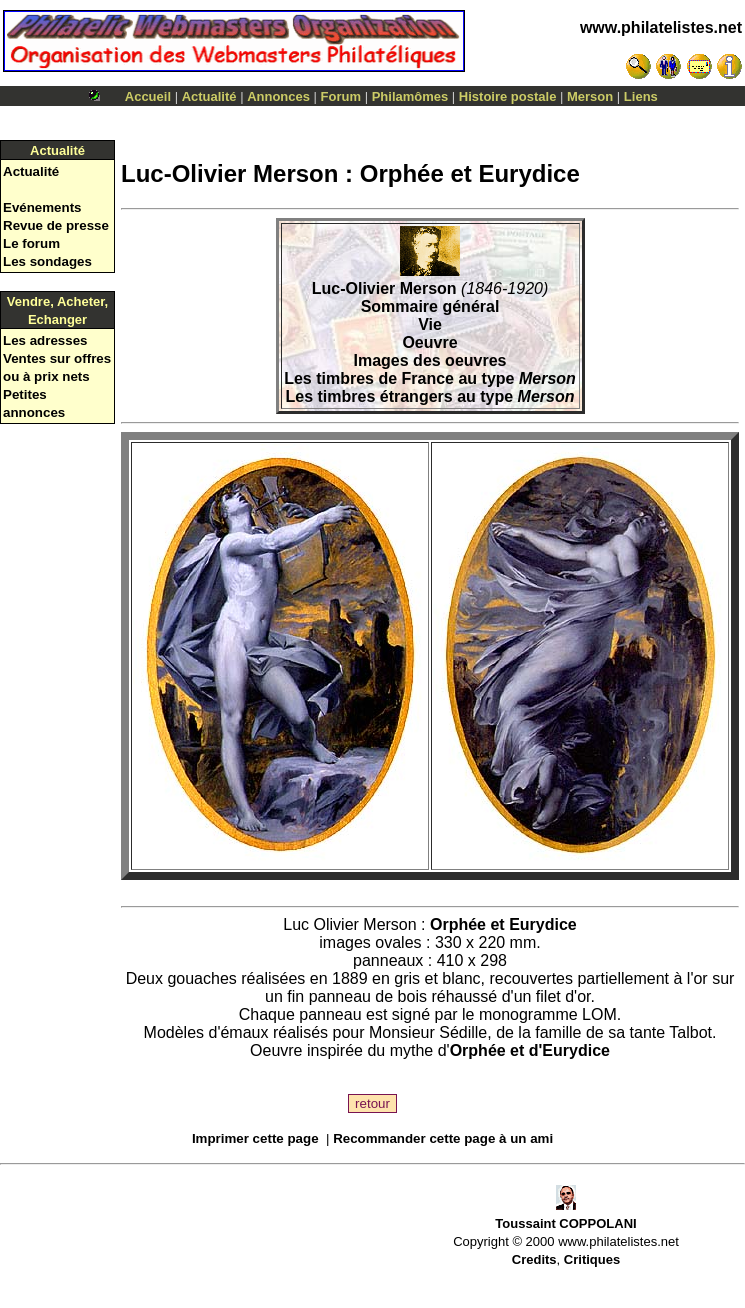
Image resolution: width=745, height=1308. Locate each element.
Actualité (209, 96)
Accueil (148, 96)
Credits (534, 1259)
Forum (341, 96)
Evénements (42, 207)
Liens (641, 96)
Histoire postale (508, 96)
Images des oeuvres (430, 360)
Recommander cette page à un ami (443, 1138)
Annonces (278, 96)
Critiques (592, 1259)
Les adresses (45, 340)
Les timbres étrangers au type (430, 396)
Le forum (31, 243)
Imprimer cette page (255, 1138)
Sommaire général (430, 306)
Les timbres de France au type (430, 378)
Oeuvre (429, 342)
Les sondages (47, 261)
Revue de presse (56, 225)
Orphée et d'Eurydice (530, 1050)
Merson (590, 96)
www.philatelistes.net (661, 27)
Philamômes (410, 96)
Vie (430, 324)
